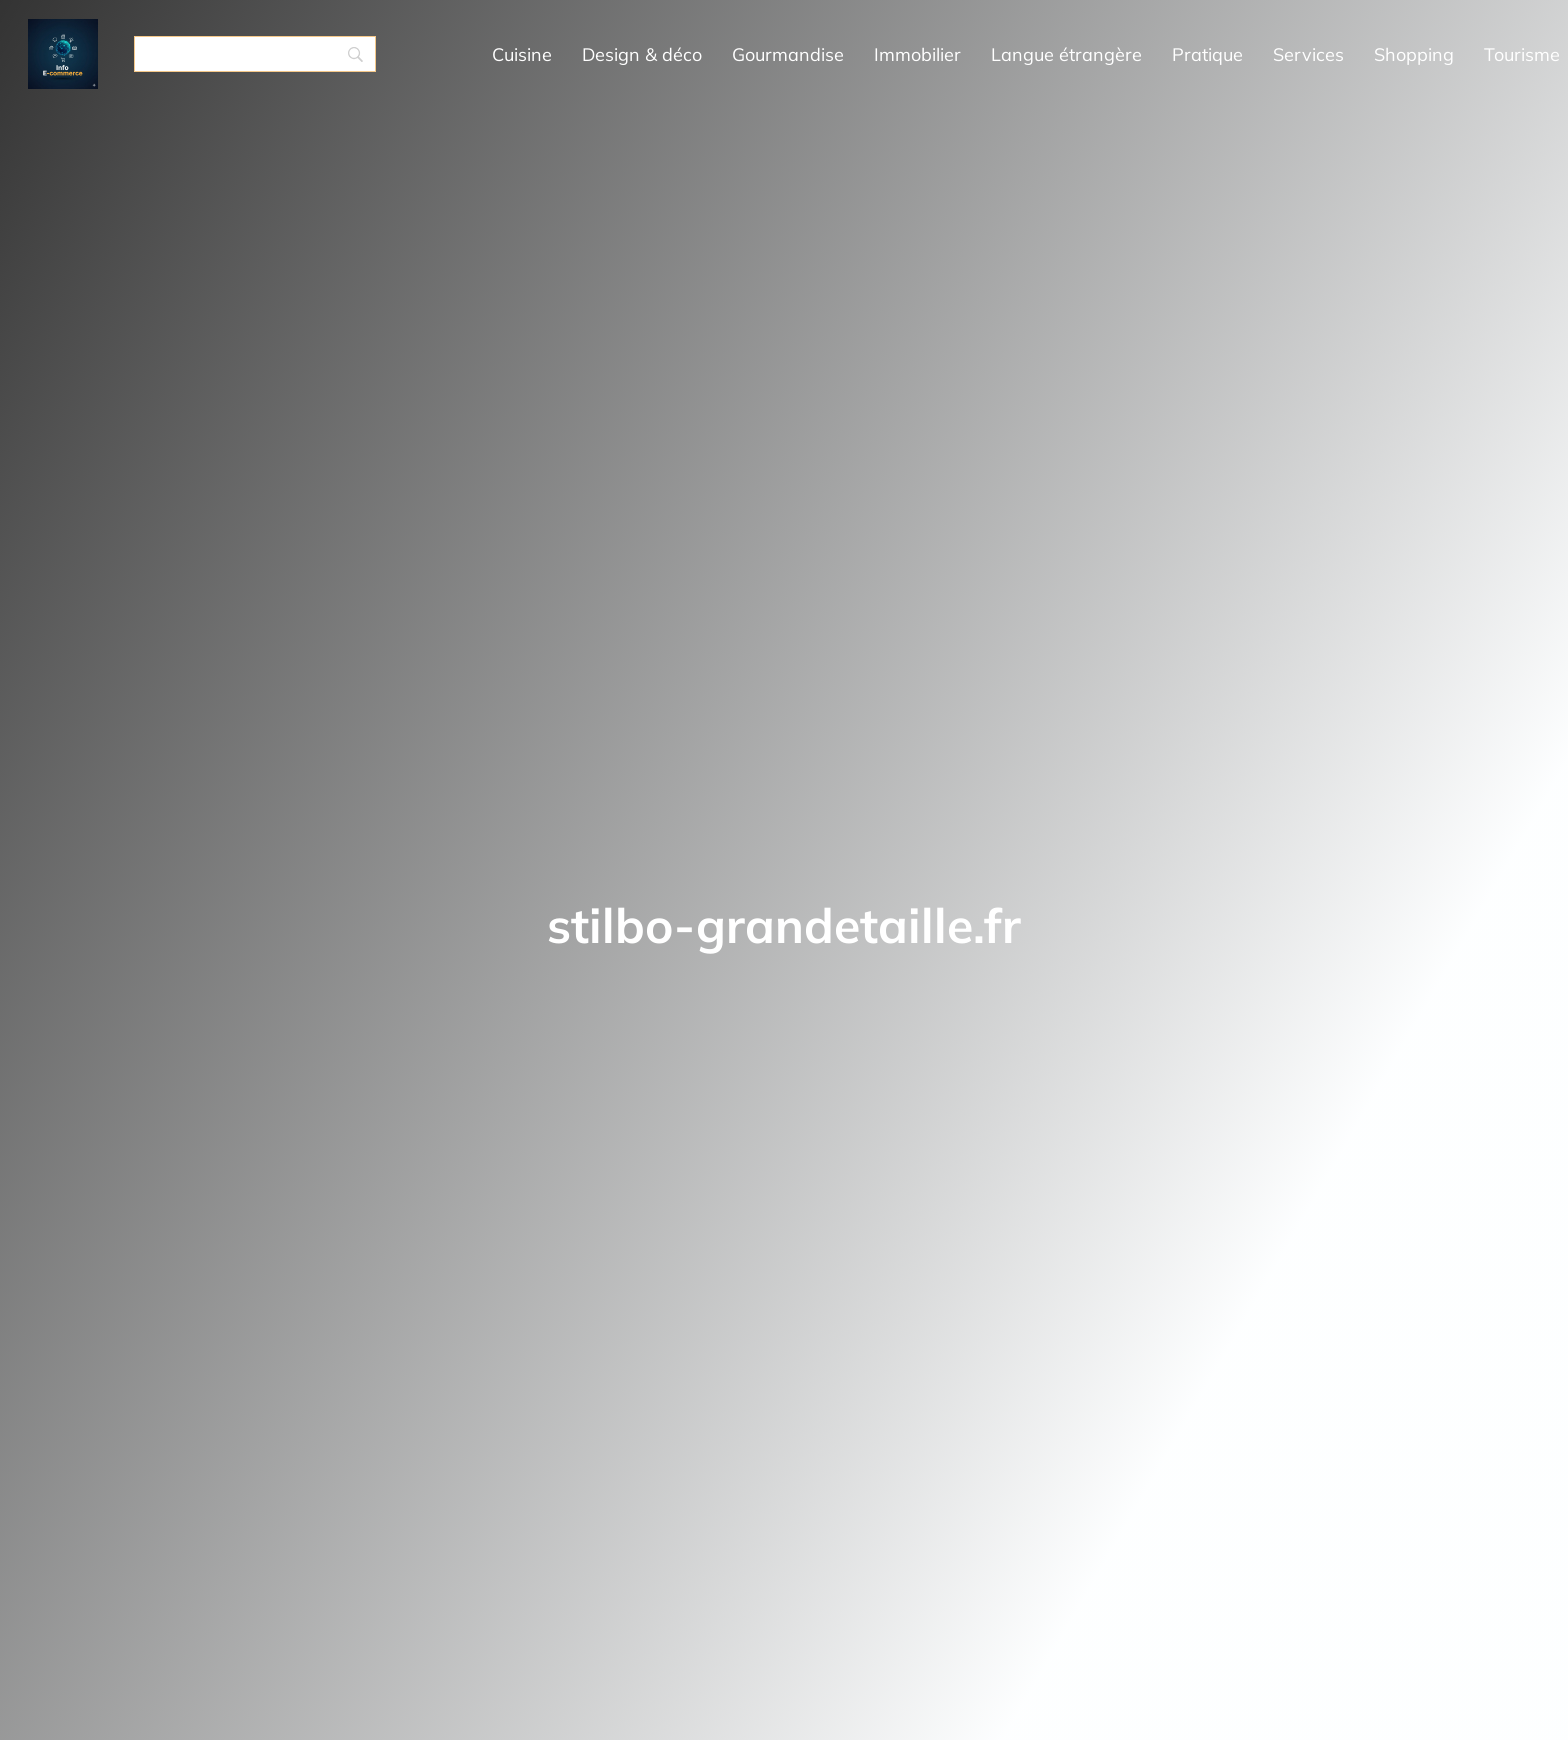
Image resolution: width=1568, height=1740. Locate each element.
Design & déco (642, 54)
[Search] (255, 54)
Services (1308, 54)
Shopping (1414, 54)
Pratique (1207, 54)
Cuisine (522, 54)
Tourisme (1522, 54)
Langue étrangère (1066, 54)
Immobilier (917, 54)
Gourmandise (788, 54)
